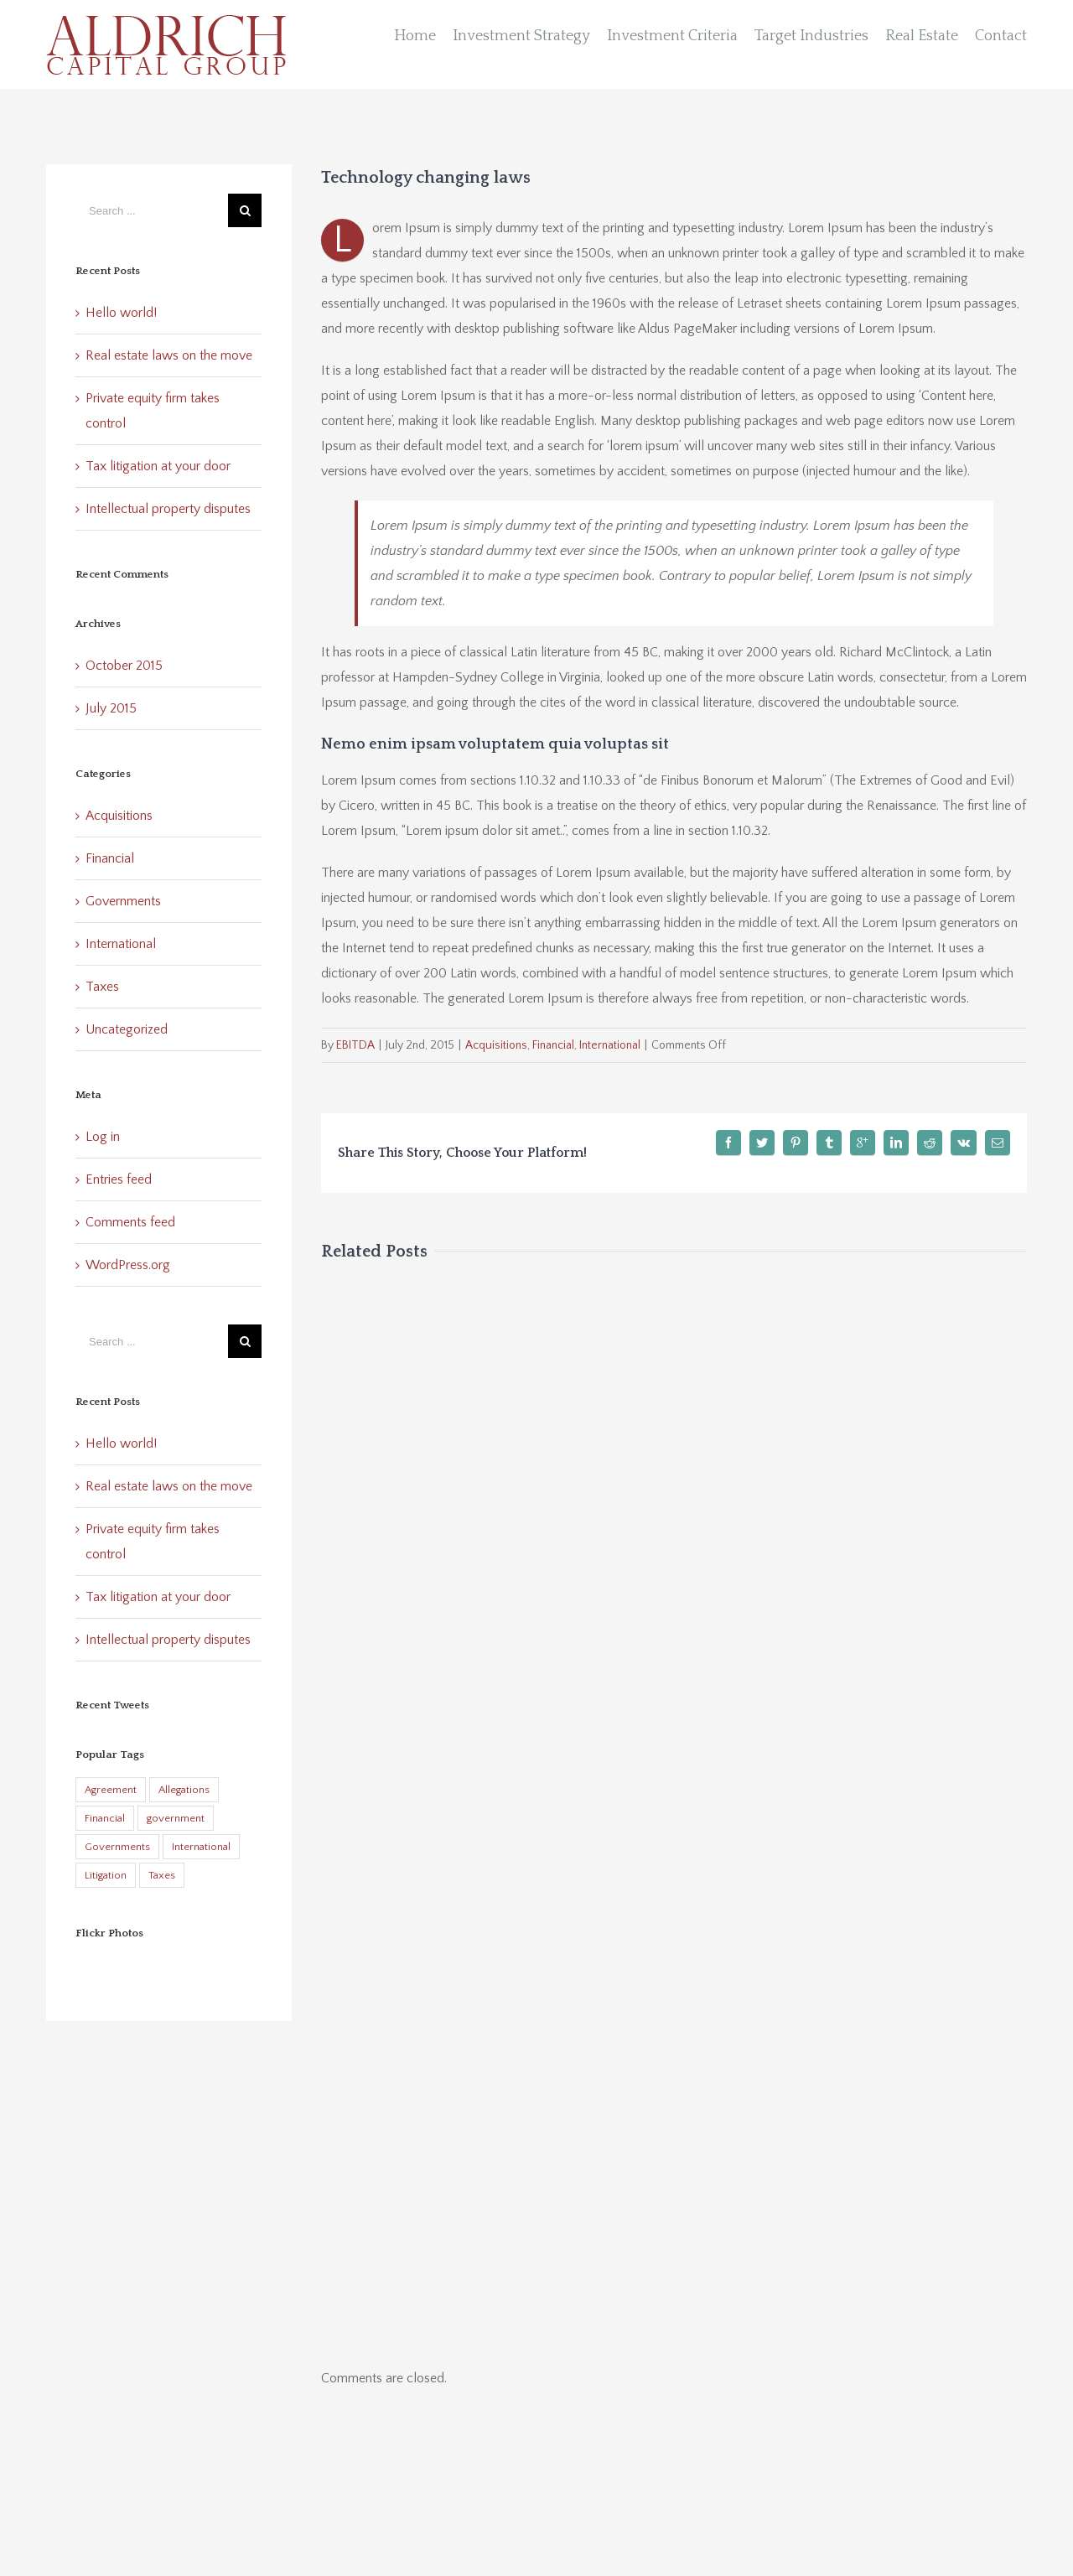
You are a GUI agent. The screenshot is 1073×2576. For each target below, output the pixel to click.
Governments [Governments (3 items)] (117, 1847)
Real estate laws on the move (169, 355)
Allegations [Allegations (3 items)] (184, 1790)
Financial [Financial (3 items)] (105, 1818)
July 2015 (111, 708)
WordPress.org (128, 1264)
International (609, 1045)
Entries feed (119, 1179)
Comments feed (130, 1222)
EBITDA (355, 1045)
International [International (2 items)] (201, 1847)
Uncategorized (127, 1029)
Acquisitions (496, 1045)
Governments (123, 901)
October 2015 (124, 665)
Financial (553, 1045)
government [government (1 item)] (176, 1818)
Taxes (102, 986)
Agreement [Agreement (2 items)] (111, 1790)
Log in (103, 1136)
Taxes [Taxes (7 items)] (161, 1875)
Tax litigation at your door (158, 466)
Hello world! (121, 312)
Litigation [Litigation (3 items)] (106, 1875)
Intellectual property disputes (168, 508)
